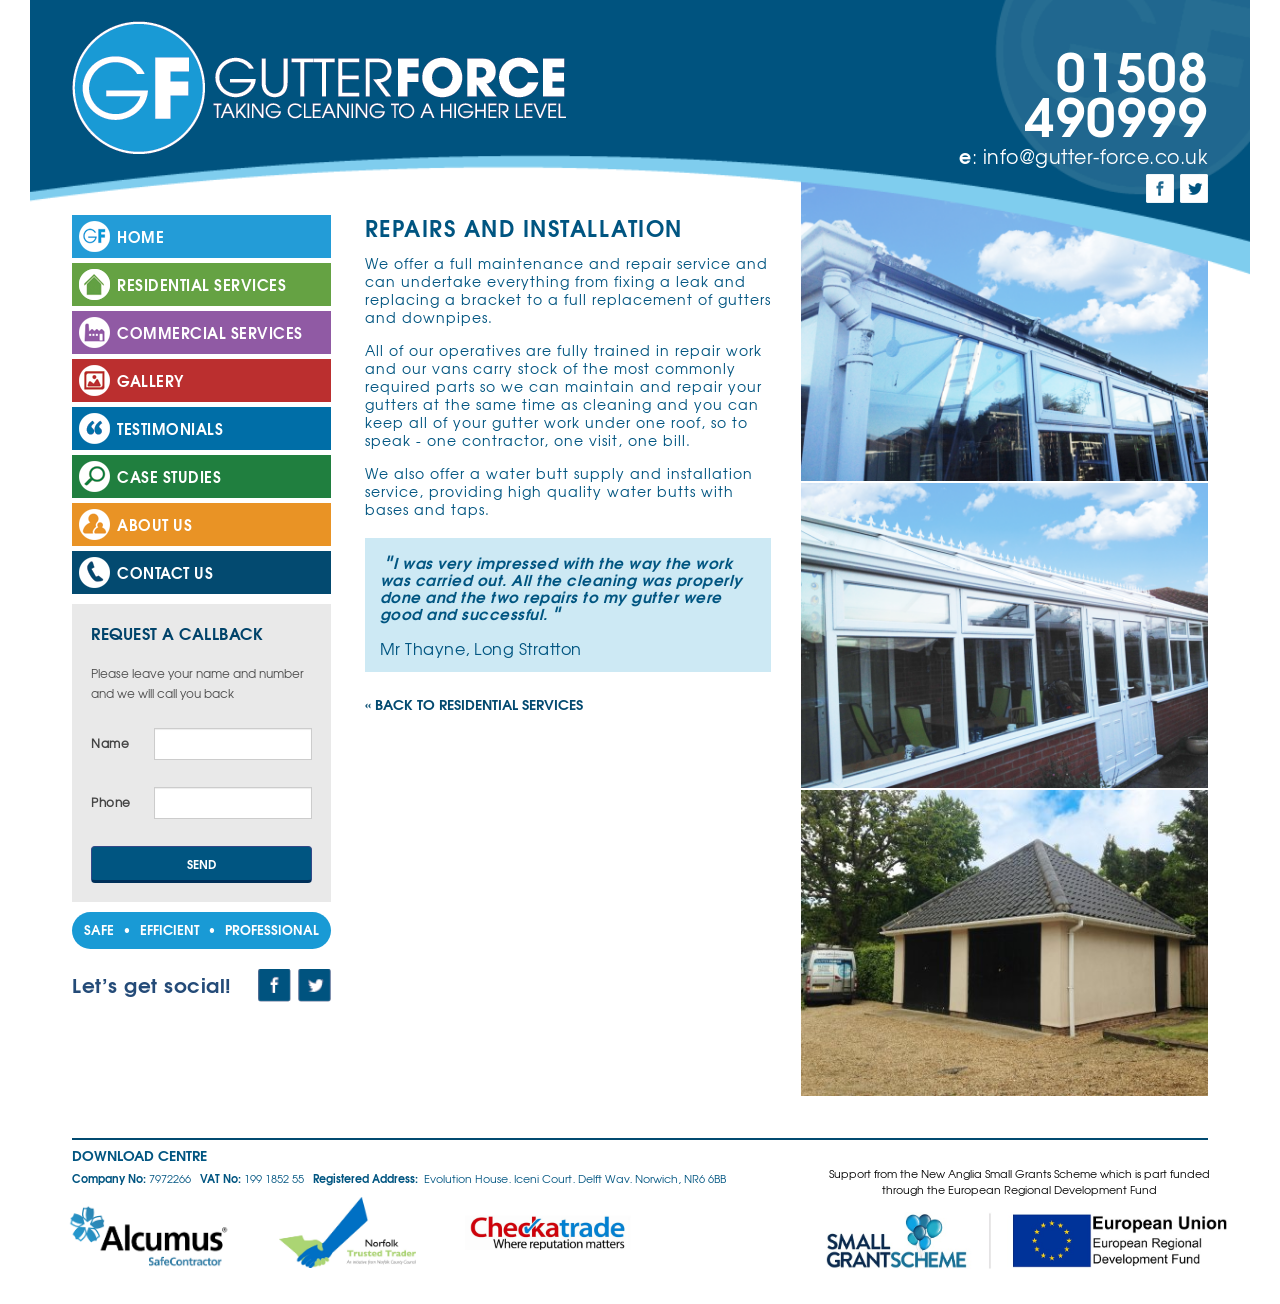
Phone (111, 802)
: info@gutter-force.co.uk (1083, 156)
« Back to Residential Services (474, 704)
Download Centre (139, 1155)
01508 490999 (1116, 90)
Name (110, 743)
